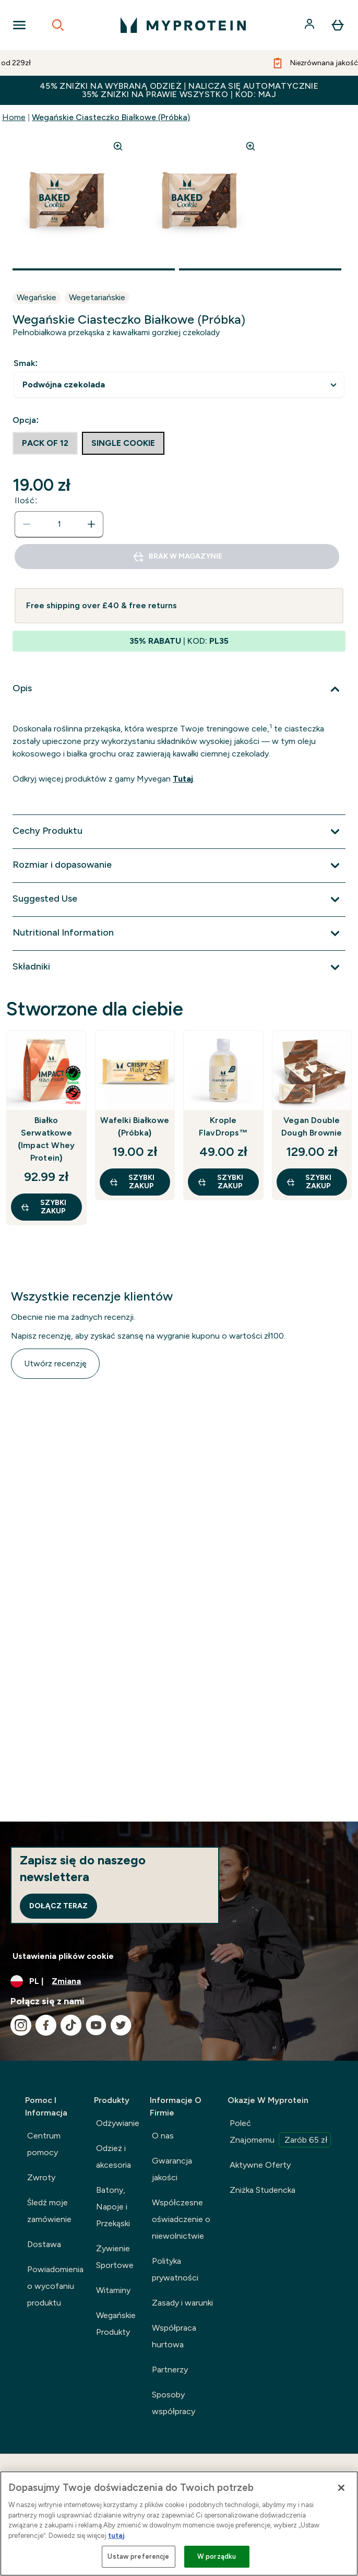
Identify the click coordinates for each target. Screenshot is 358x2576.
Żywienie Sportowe (115, 2256)
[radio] (45, 443)
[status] (59, 524)
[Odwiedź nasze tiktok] (71, 2025)
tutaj (116, 2535)
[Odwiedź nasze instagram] (20, 2025)
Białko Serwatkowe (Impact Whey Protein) (46, 1139)
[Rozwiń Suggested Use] (179, 899)
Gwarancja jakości (172, 2169)
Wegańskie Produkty (116, 2323)
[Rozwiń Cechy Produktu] (179, 831)
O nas (163, 2136)
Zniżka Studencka (262, 2190)
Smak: (26, 363)
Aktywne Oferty (260, 2165)
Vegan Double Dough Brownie (311, 1126)
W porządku (216, 2556)
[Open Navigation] (19, 25)
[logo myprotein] (183, 25)
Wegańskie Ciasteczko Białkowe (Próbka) (111, 117)
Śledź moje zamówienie (49, 2210)
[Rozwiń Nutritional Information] (179, 933)
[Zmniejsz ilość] (26, 524)
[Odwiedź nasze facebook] (45, 2025)
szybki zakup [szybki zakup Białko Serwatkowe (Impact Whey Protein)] (43, 1206)
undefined (179, 385)
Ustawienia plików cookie (63, 1956)
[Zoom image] (118, 146)
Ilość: (26, 500)
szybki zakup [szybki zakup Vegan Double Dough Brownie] (309, 1181)
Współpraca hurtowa (174, 2336)
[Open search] (58, 25)
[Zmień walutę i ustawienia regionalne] (179, 1981)
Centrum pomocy (44, 2144)
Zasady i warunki (182, 2303)
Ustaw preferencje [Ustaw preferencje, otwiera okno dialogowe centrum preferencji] (138, 2556)
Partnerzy (170, 2369)
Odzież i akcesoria (113, 2156)
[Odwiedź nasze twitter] (121, 2025)
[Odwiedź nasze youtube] (96, 2025)
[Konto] (310, 25)
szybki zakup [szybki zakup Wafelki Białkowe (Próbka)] (132, 1181)
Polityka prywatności (175, 2269)
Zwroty (41, 2177)
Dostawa (44, 2244)
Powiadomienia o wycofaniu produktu (55, 2286)
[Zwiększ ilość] (91, 524)
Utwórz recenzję (55, 1363)
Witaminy (113, 2290)
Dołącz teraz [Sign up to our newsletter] (58, 1905)
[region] (179, 2523)
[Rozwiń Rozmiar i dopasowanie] (179, 865)
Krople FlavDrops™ (223, 1126)
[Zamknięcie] (341, 2487)
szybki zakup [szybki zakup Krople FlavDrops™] (220, 1181)
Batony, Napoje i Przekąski (113, 2206)
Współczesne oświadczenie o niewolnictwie (181, 2219)
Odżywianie (117, 2123)
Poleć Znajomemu (280, 2132)
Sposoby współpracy (173, 2403)
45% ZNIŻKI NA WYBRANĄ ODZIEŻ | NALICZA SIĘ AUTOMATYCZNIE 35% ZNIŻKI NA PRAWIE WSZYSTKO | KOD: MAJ (179, 90)
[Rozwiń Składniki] (179, 967)
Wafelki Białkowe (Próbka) (134, 1126)
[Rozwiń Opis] (179, 689)
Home (14, 117)
